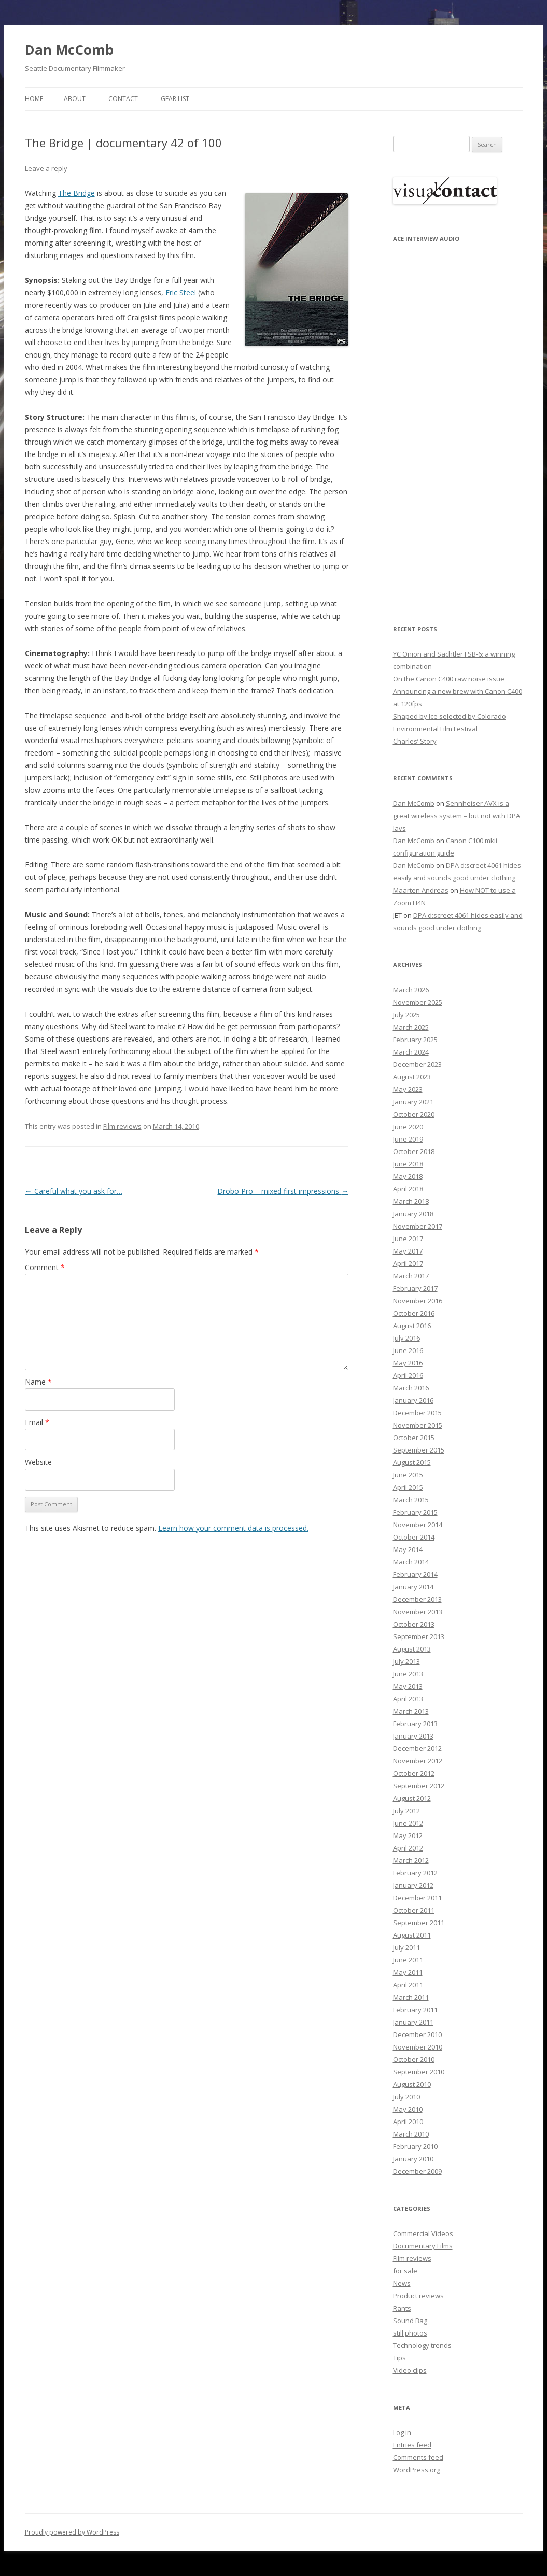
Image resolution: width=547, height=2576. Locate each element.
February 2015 (415, 1512)
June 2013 (408, 1673)
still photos (410, 2333)
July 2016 (406, 1338)
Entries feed (412, 2445)
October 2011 (413, 1910)
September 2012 (418, 1785)
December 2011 (417, 1897)
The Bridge (76, 193)
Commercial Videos (423, 2233)
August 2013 (412, 1649)
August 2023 (412, 1076)
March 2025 (411, 1027)
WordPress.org (416, 2469)
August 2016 (412, 1325)
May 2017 (408, 1251)
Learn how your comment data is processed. (233, 1528)
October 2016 (413, 1313)
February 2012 (415, 1872)
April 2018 (408, 1188)
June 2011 (408, 1960)
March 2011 (411, 1997)
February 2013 (415, 1723)
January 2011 (413, 2022)
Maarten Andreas (420, 890)
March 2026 (411, 989)
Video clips (410, 2370)
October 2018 (413, 1151)
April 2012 (408, 1848)
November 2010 (417, 2047)
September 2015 (418, 1450)
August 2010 (412, 2084)
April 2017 (408, 1263)
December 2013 (417, 1599)
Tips (399, 2357)
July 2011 (406, 1947)
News (402, 2283)
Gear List (175, 98)
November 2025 (417, 1002)
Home (34, 98)
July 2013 (406, 1661)
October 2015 (413, 1437)
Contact (123, 98)
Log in (402, 2432)
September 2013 (418, 1636)
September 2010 (418, 2071)
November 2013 (417, 1611)
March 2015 (411, 1499)
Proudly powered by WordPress (72, 2532)
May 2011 (408, 1972)
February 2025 (415, 1039)
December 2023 (417, 1064)
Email (37, 1422)
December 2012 (417, 1748)
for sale (405, 2270)
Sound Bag (410, 2320)
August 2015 (412, 1462)
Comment (45, 1267)
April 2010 (408, 2121)
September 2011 (418, 1922)
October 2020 (413, 1114)
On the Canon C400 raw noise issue (448, 679)
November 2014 (417, 1524)
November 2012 (417, 1761)
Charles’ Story (415, 741)
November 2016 (417, 1300)
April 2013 (408, 1698)
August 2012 (412, 1798)
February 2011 (415, 2009)
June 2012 (408, 1823)
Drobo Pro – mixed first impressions (282, 1191)
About (75, 98)
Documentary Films (423, 2246)
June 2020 (408, 1126)
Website (38, 1462)
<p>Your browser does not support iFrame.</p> (445, 426)
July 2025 (406, 1014)
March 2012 (411, 1860)
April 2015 (408, 1487)
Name (38, 1382)
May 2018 (408, 1176)
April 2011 (408, 1984)
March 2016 (411, 1387)
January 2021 (413, 1101)
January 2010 (413, 2159)
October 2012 (413, 1773)
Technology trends (422, 2345)
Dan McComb (69, 49)
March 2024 (411, 1052)
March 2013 (411, 1711)
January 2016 (413, 1400)
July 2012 (406, 1810)
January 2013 (413, 1736)
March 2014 (411, 1562)
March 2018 (411, 1201)
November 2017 (417, 1226)
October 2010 (413, 2059)
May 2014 (408, 1549)
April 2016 (408, 1375)
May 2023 (408, 1089)
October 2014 (413, 1537)
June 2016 (408, 1350)
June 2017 (408, 1238)
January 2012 (413, 1885)
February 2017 (415, 1288)
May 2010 (408, 2109)
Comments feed (418, 2457)
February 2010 (415, 2146)
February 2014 (415, 1574)
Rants (402, 2308)
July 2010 (406, 2096)
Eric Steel (180, 292)
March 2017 (411, 1275)
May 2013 (408, 1686)
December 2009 (417, 2171)
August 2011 (412, 1935)
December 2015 (417, 1412)
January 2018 (413, 1213)
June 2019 (408, 1139)
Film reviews (122, 1126)
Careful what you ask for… (73, 1191)
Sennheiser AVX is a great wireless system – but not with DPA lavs (456, 816)
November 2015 (417, 1425)
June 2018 (408, 1164)
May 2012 (408, 1835)
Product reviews (418, 2295)
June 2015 (408, 1474)
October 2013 (413, 1624)
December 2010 (417, 2034)
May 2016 (408, 1363)
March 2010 (411, 2134)
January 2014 (413, 1586)
